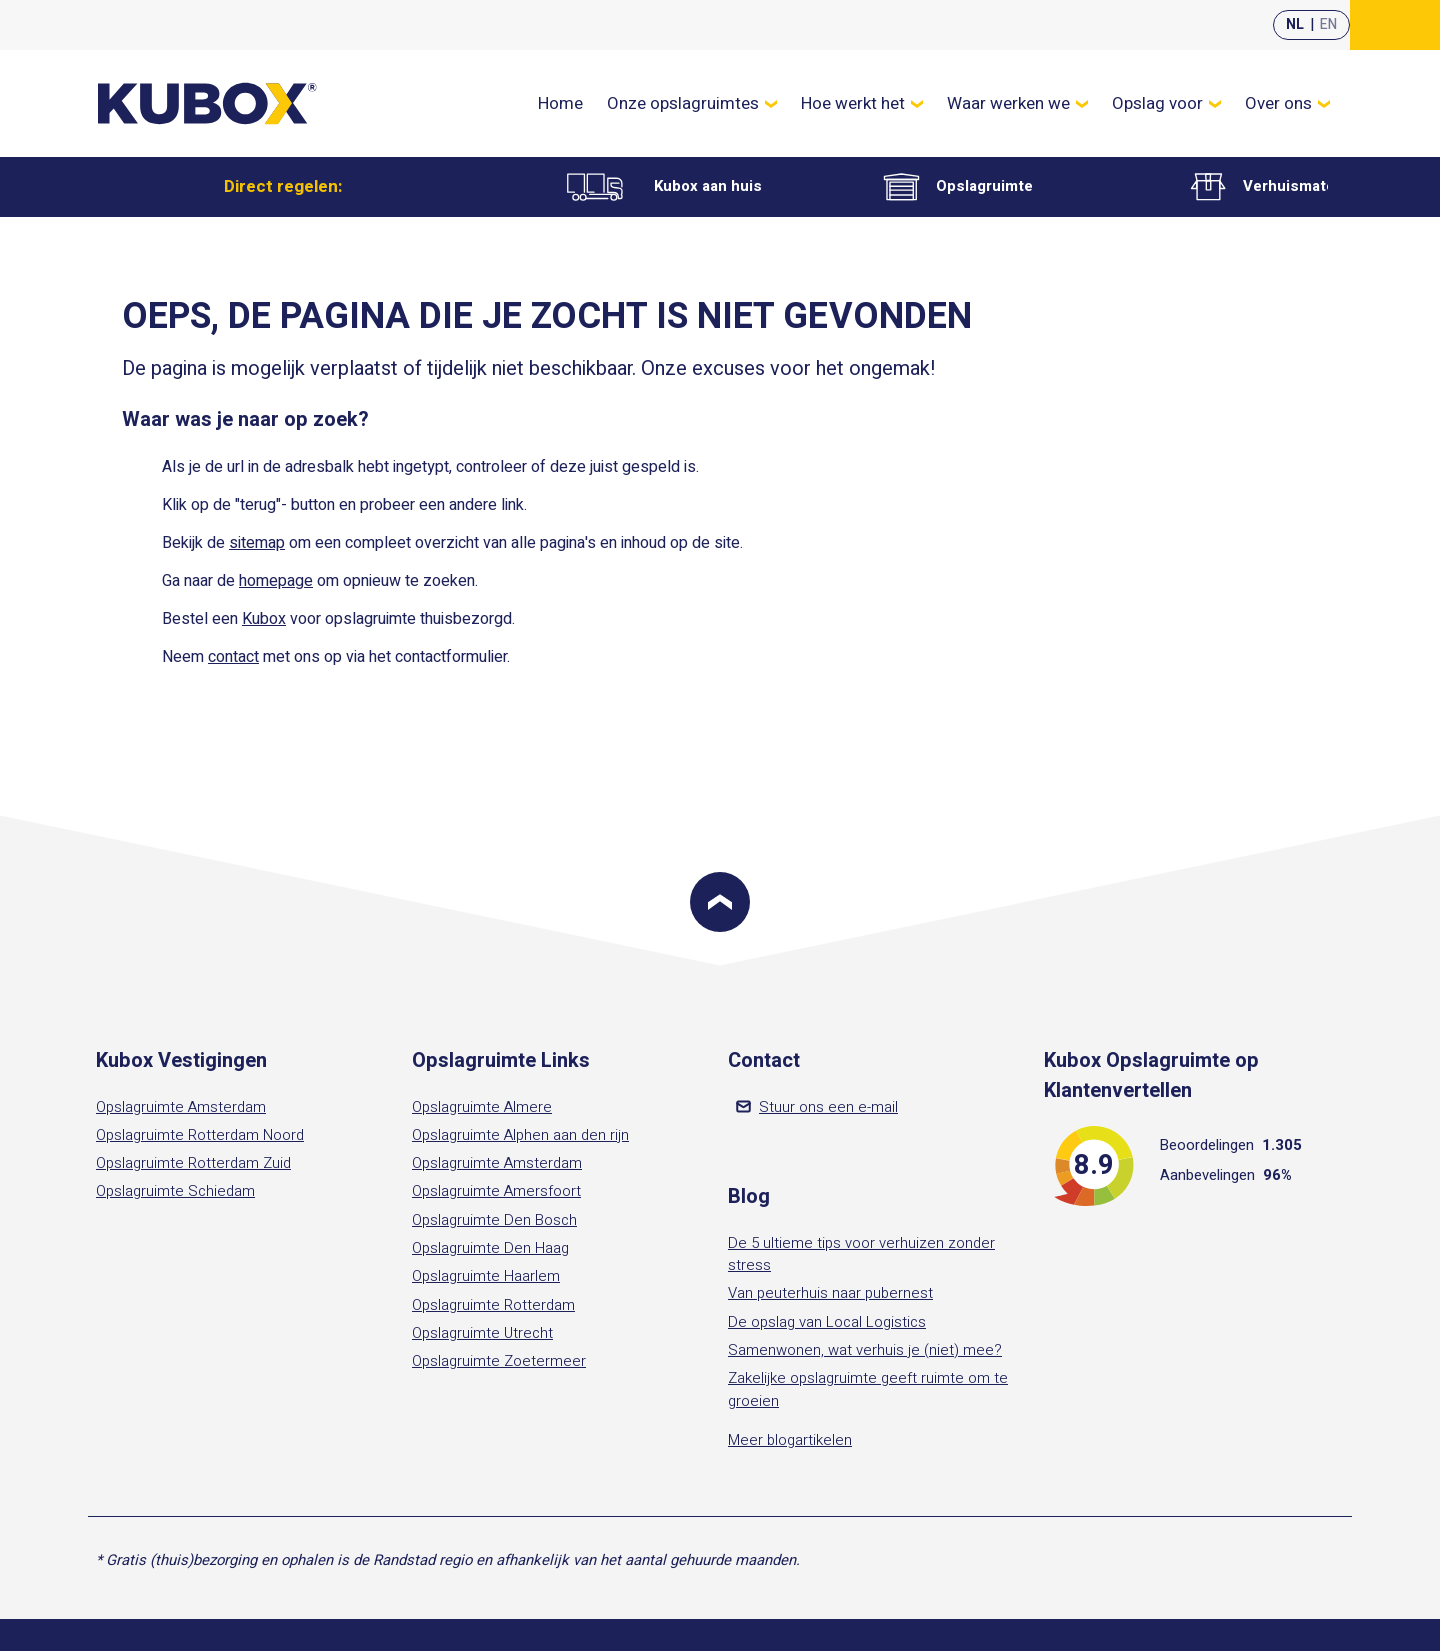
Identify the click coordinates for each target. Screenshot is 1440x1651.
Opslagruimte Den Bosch (494, 1220)
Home (560, 103)
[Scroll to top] (720, 902)
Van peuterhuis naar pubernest (830, 1293)
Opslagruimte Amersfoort (496, 1191)
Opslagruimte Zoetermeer (499, 1361)
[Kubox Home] (208, 103)
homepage (276, 581)
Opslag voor (1166, 103)
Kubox (264, 619)
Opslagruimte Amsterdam (181, 1107)
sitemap (257, 543)
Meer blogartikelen (790, 1440)
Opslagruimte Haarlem (486, 1276)
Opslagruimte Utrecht (482, 1333)
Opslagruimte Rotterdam (493, 1305)
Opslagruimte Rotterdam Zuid (193, 1163)
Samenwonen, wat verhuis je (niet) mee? (865, 1350)
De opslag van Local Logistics (827, 1322)
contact (233, 657)
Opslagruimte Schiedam (175, 1191)
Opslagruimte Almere (482, 1107)
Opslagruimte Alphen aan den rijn (520, 1135)
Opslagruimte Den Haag (490, 1248)
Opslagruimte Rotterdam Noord (200, 1135)
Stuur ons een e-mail (817, 1107)
